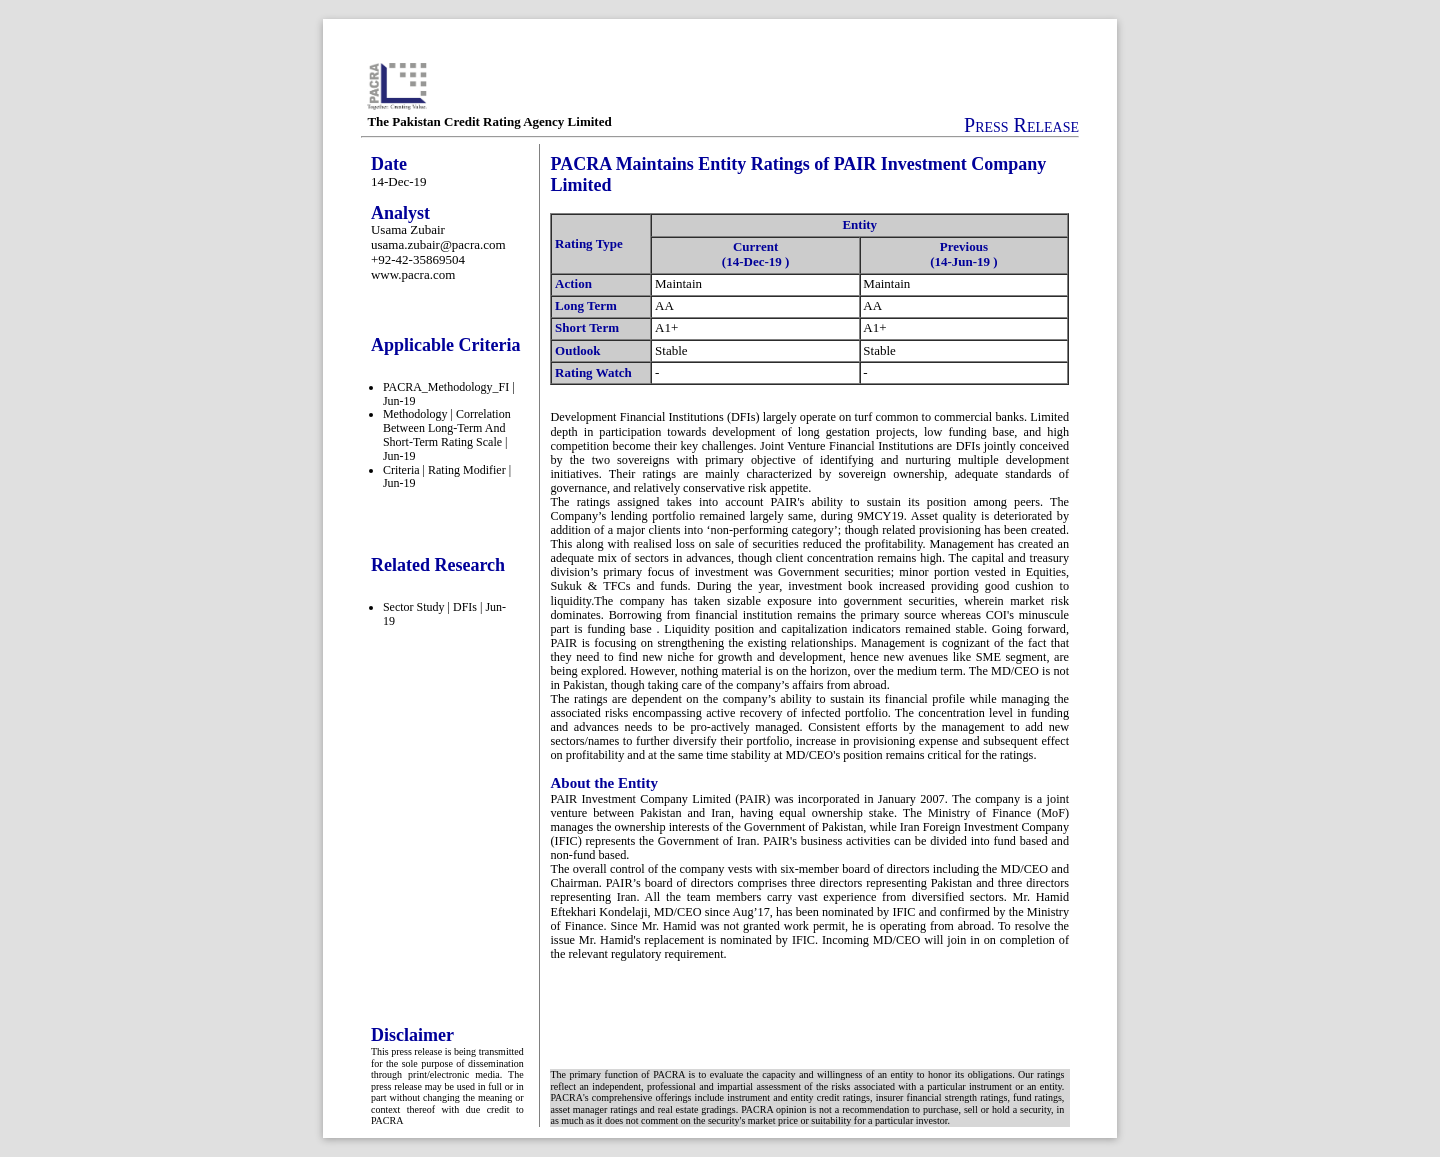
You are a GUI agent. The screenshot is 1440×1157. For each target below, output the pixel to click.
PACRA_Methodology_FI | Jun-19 (449, 394)
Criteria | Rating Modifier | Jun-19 (447, 477)
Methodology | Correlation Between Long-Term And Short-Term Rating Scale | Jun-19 (447, 434)
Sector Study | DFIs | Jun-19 (444, 614)
